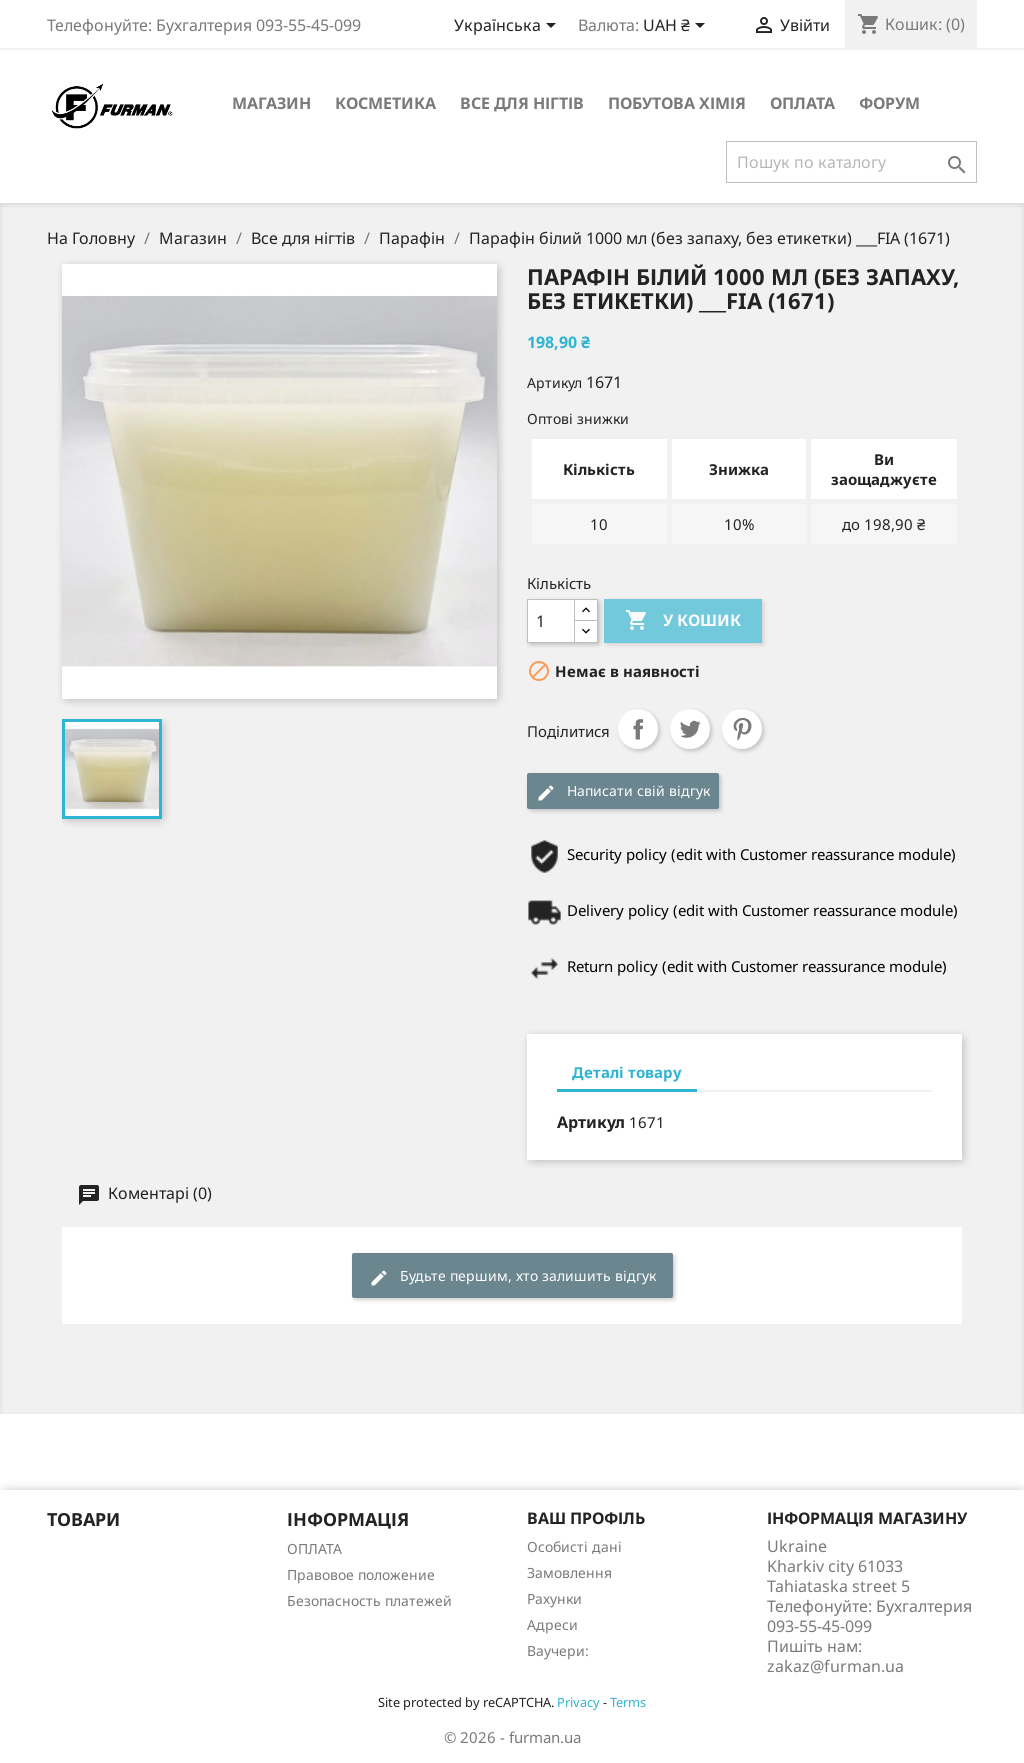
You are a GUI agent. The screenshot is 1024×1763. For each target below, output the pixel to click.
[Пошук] (851, 162)
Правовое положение (361, 1574)
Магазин (271, 103)
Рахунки (554, 1598)
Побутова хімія (677, 103)
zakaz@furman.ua (835, 1666)
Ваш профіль (586, 1518)
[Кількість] (551, 621)
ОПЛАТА (802, 103)
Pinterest (742, 729)
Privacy (578, 1702)
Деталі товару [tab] (627, 1072)
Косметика (385, 103)
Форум (889, 103)
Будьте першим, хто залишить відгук (512, 1276)
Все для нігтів (522, 103)
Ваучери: (558, 1650)
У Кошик (683, 621)
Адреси (552, 1624)
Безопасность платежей (369, 1600)
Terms (628, 1702)
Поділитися (638, 729)
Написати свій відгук (623, 791)
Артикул (554, 382)
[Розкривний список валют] (677, 27)
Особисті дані (574, 1546)
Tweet (690, 729)
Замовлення (569, 1572)
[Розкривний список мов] (508, 27)
